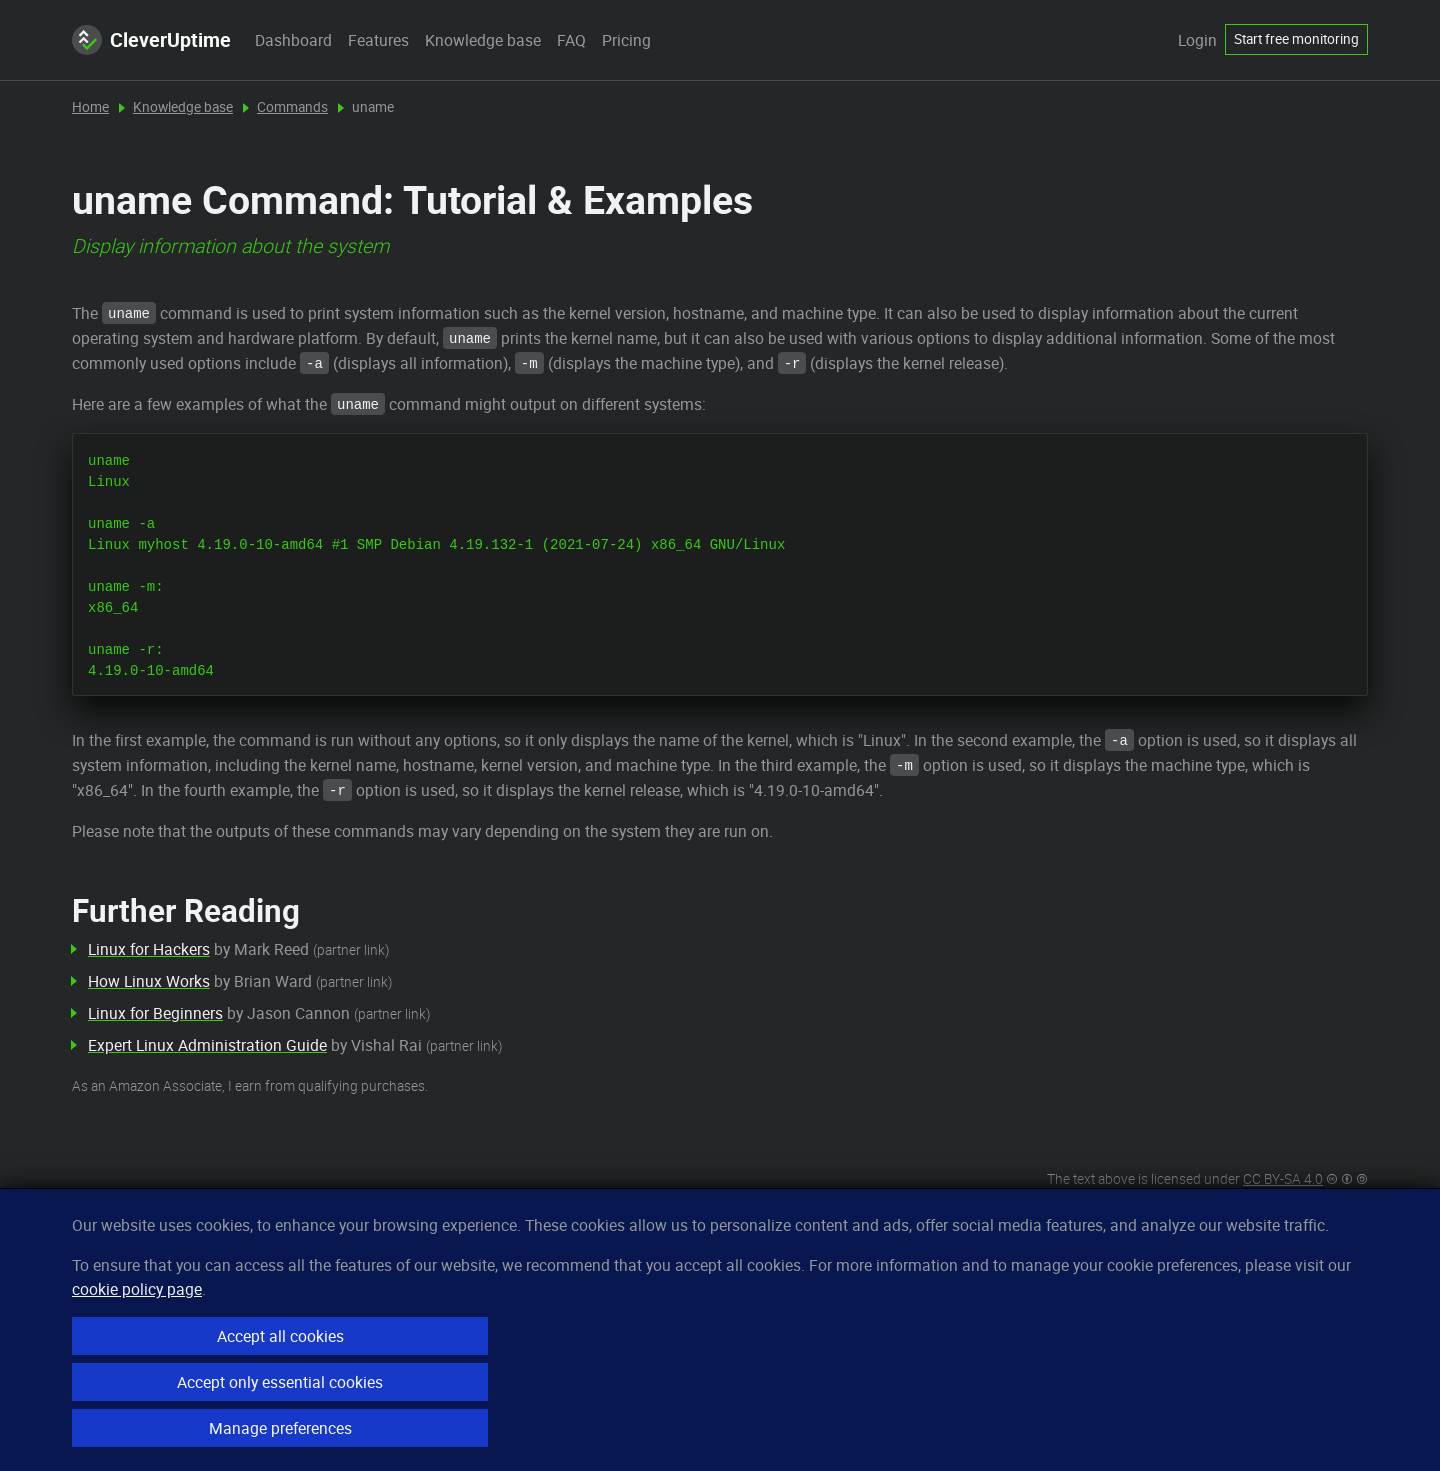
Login (1197, 40)
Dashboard (293, 40)
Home (90, 107)
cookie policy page (137, 1289)
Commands (292, 107)
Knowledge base (483, 40)
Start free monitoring (1296, 39)
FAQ (571, 40)
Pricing (626, 40)
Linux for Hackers (149, 949)
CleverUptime (151, 40)
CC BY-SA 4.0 (1283, 1179)
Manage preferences (280, 1428)
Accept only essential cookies (280, 1382)
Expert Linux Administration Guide (207, 1045)
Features (378, 40)
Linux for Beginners (155, 1013)
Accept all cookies (280, 1336)
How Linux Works (149, 981)
